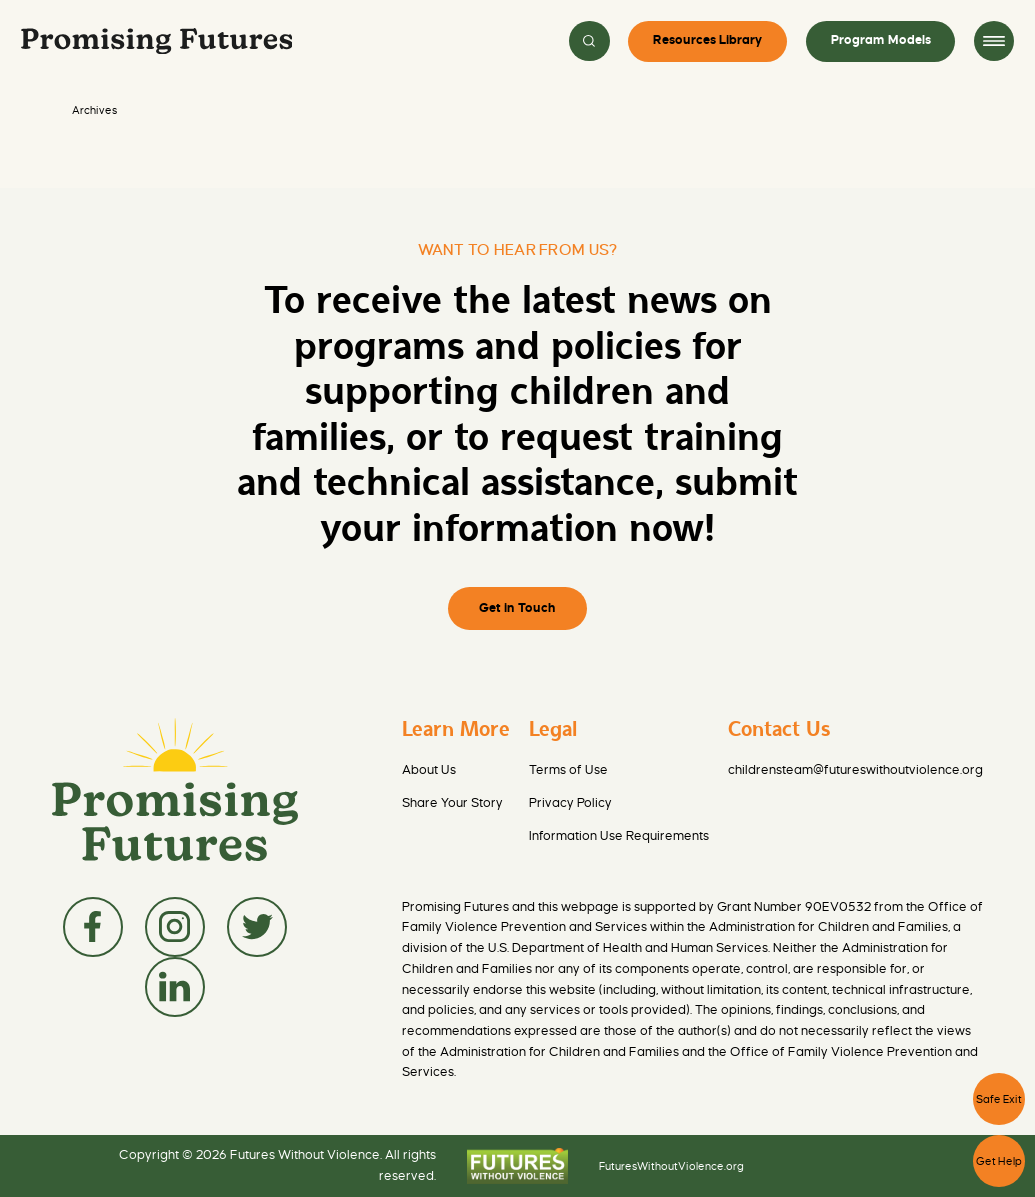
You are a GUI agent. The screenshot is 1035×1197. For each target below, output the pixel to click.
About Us (429, 770)
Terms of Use (568, 770)
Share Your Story (452, 803)
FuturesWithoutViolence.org (671, 1166)
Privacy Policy (570, 803)
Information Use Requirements (619, 836)
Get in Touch (517, 608)
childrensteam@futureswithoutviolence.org (855, 770)
